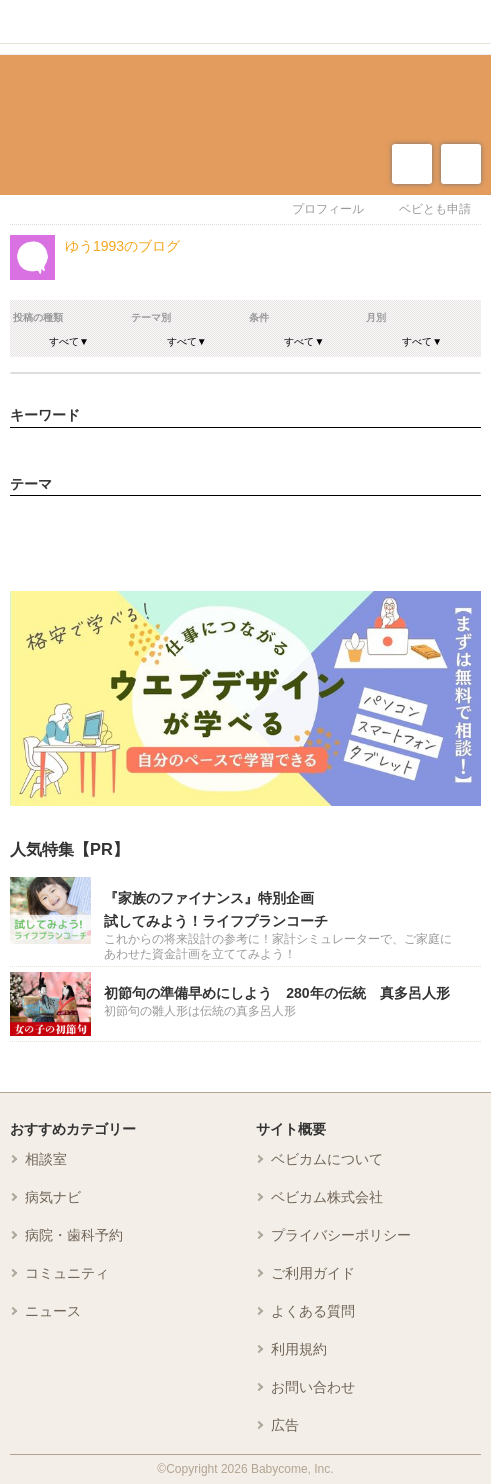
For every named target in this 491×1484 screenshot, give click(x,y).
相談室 (46, 1159)
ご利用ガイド (313, 1273)
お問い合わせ (313, 1387)
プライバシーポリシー (341, 1235)
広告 (285, 1425)
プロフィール (328, 209)
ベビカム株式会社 (327, 1197)
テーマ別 (151, 317)
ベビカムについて (327, 1159)
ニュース (53, 1311)
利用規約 (299, 1349)
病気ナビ (53, 1197)
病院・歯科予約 (74, 1235)
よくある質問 (313, 1311)
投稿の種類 (38, 317)
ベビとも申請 (435, 209)
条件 (259, 317)
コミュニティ (67, 1273)
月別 (376, 317)
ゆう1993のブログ (122, 246)
